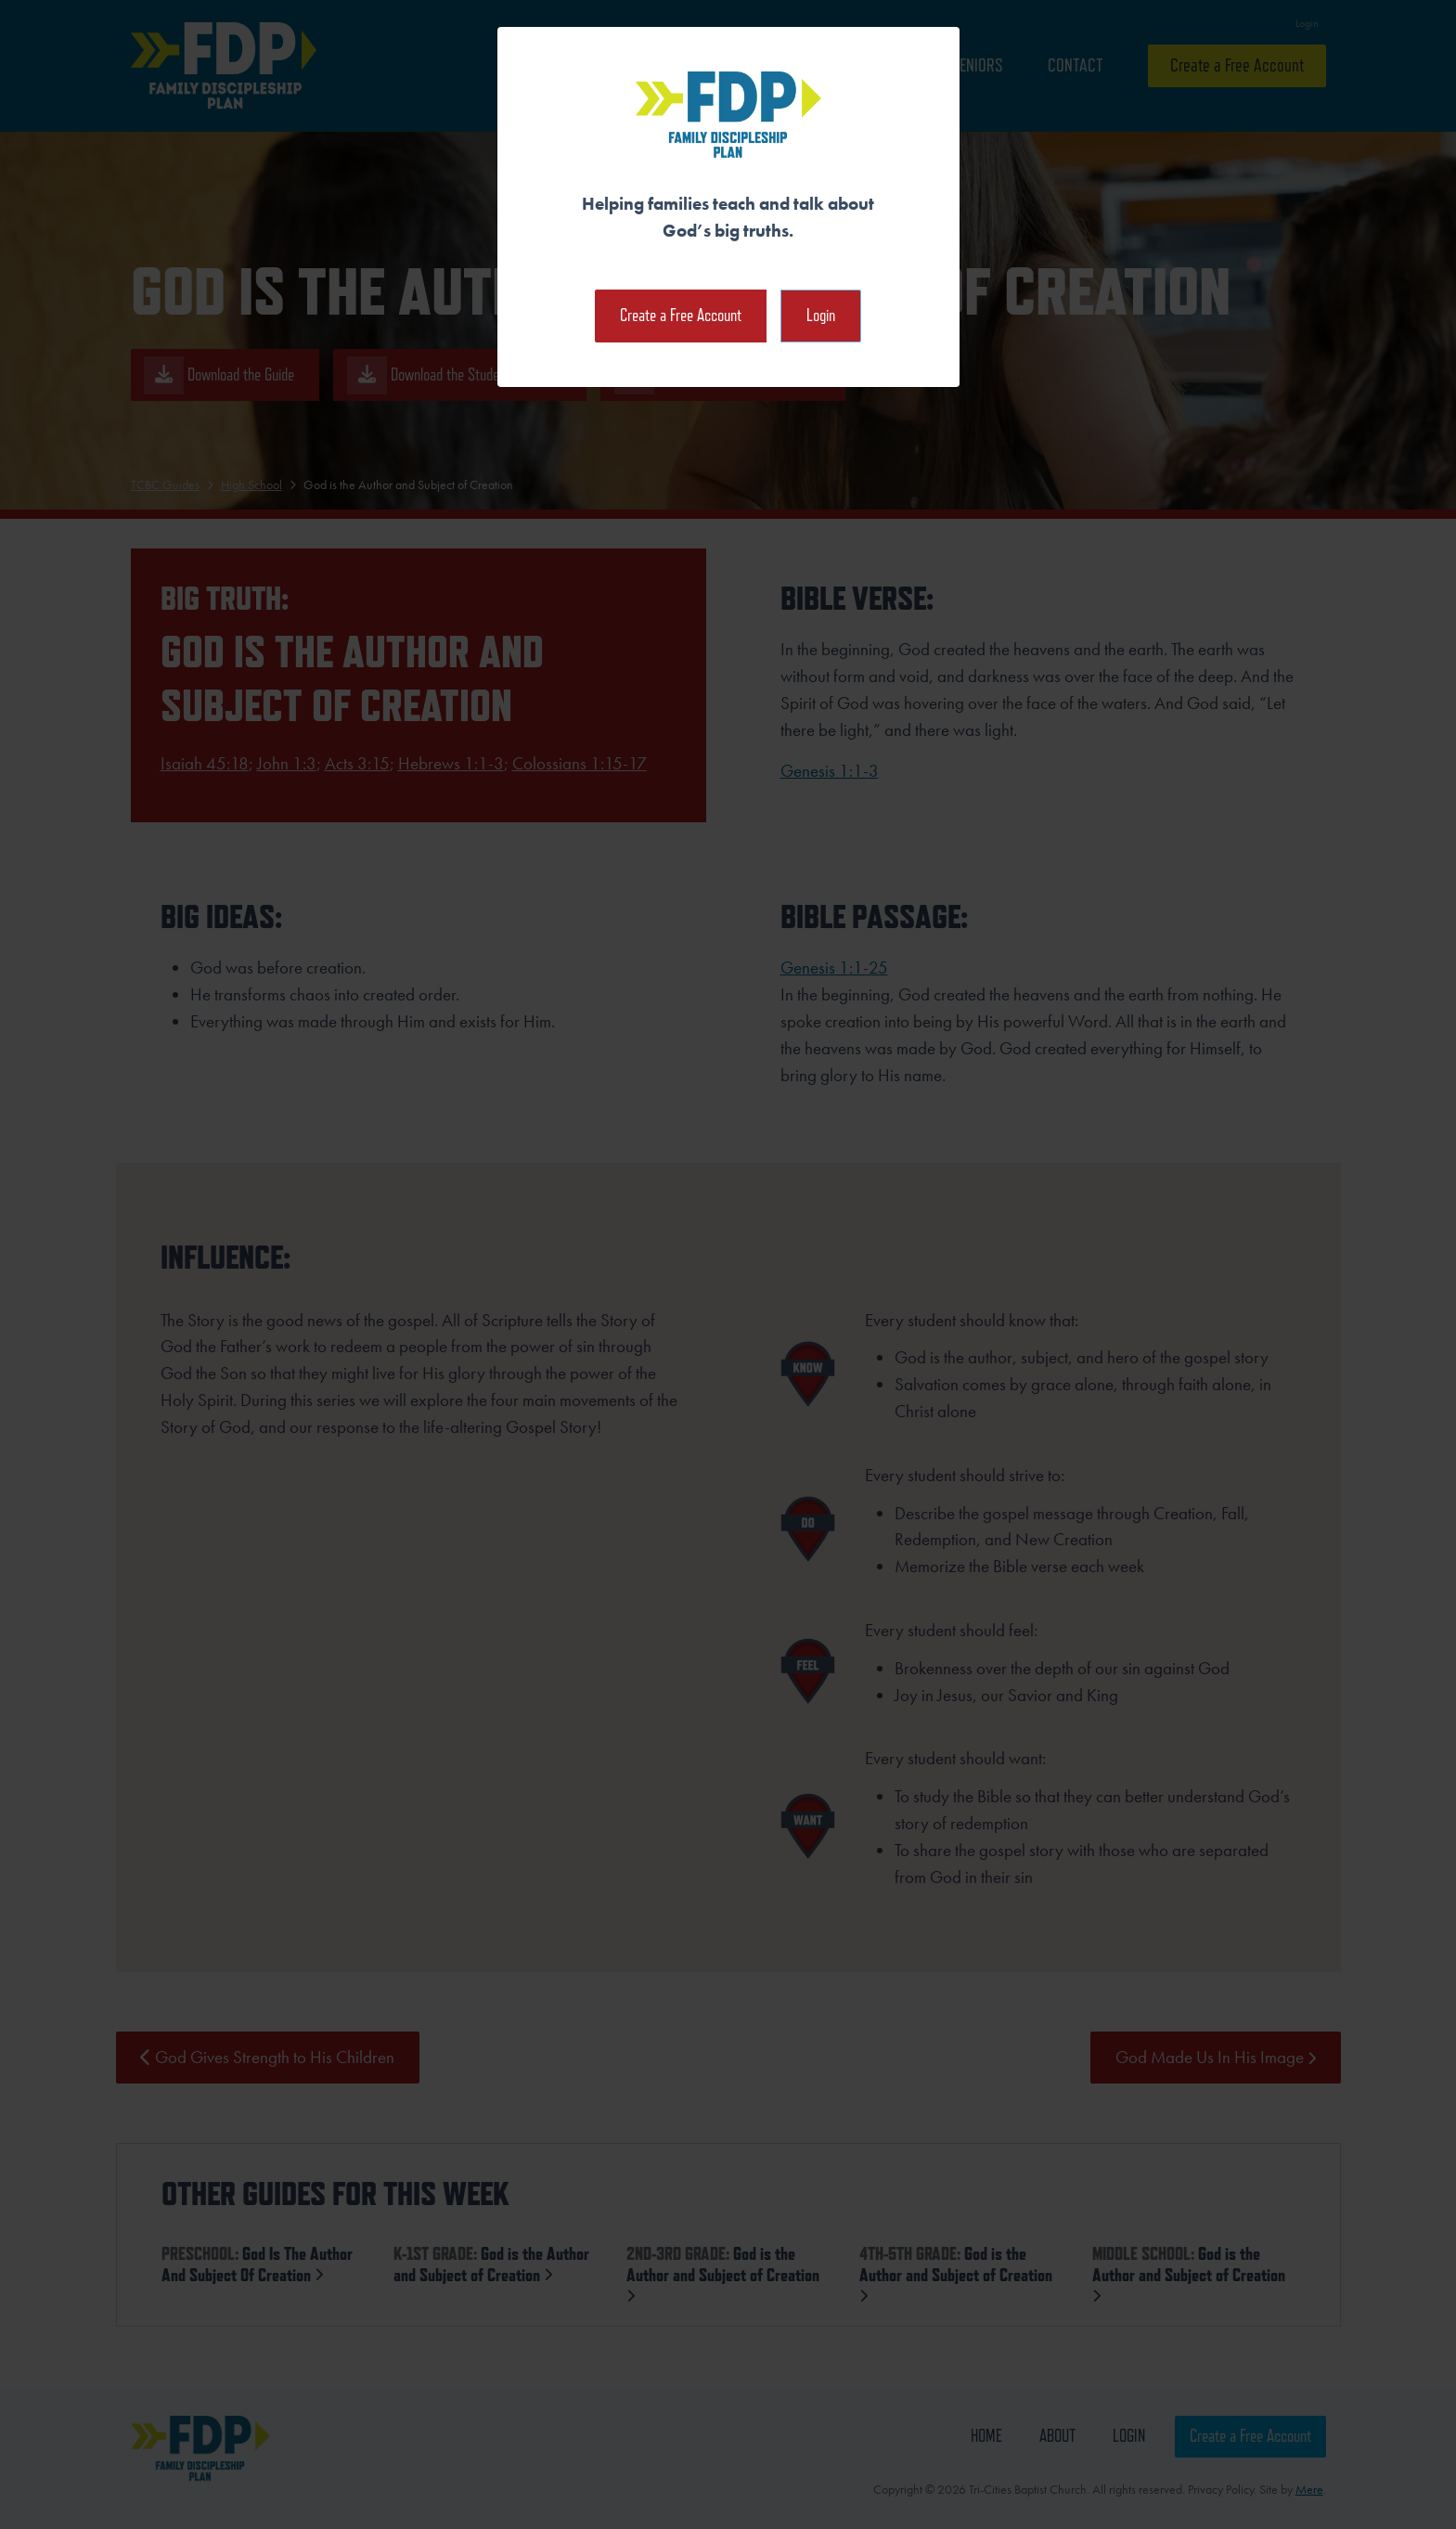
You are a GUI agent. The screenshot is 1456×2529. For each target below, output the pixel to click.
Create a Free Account (680, 315)
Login (820, 315)
